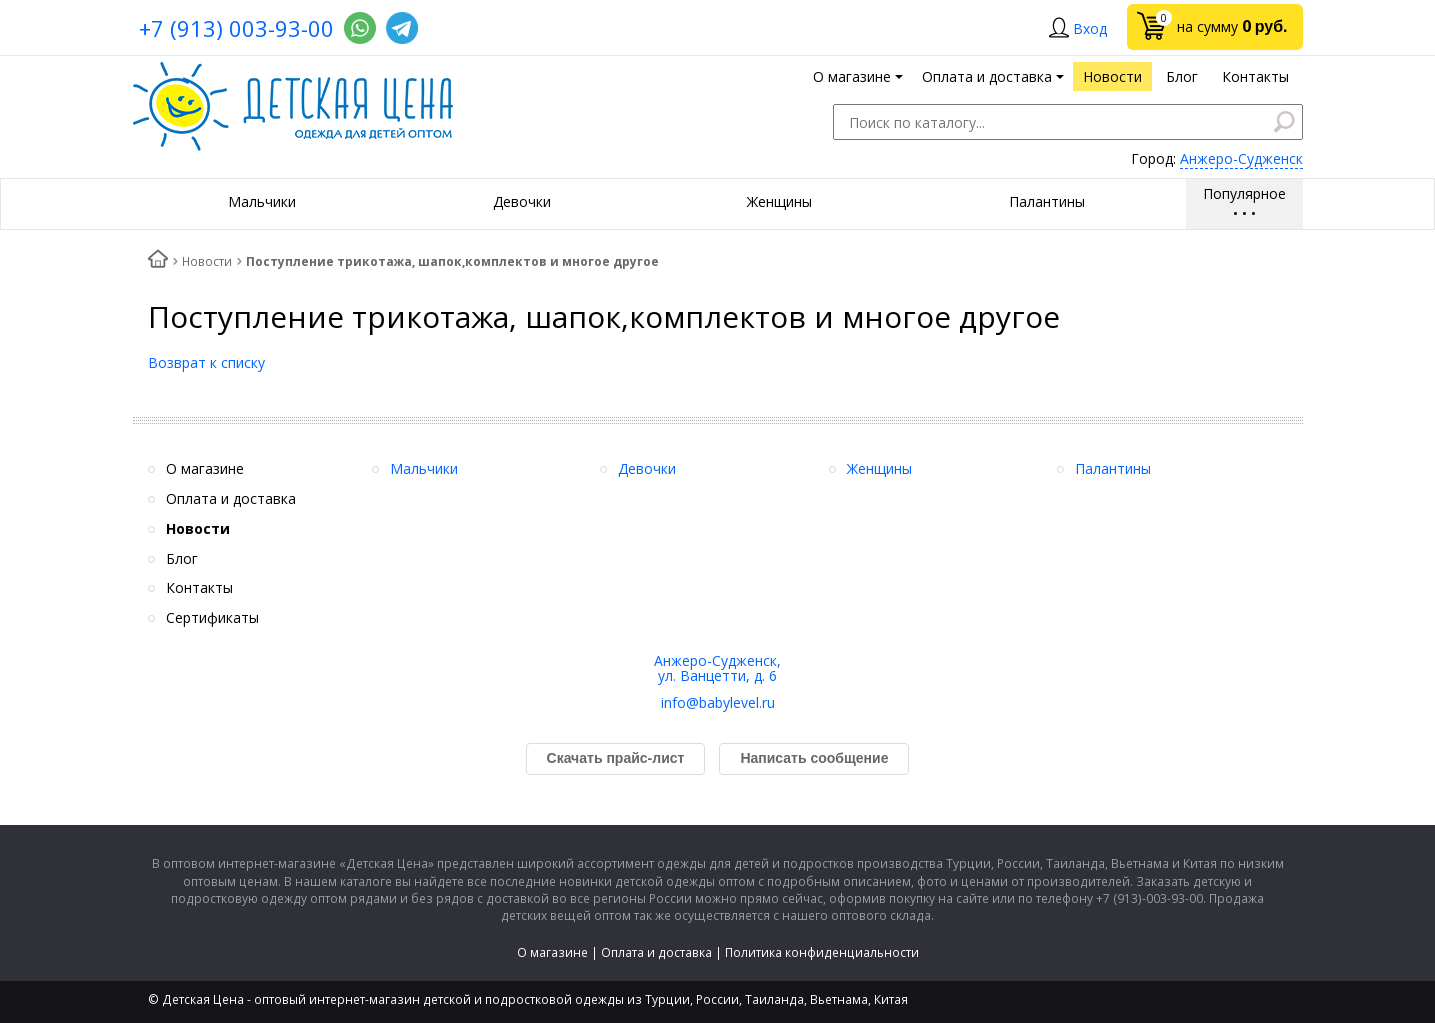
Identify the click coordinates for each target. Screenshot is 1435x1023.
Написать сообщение (814, 758)
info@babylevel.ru (718, 702)
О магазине (552, 952)
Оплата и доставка (656, 952)
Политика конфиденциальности (822, 952)
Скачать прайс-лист (616, 758)
